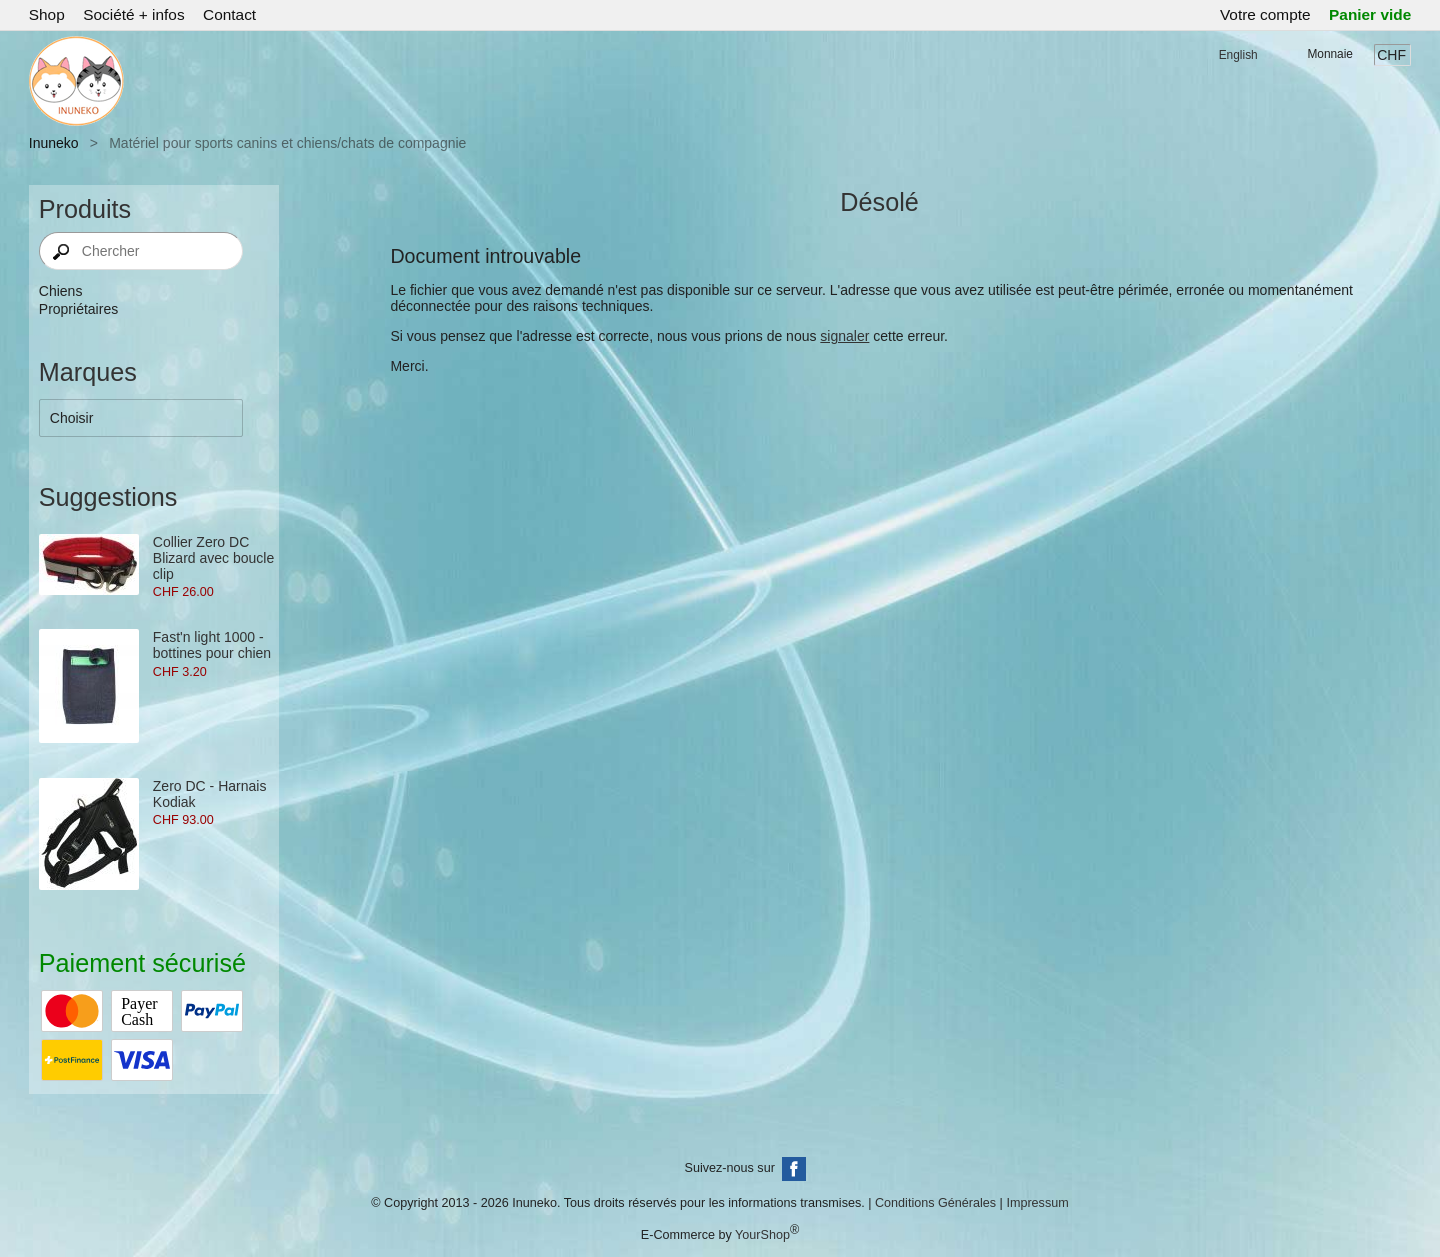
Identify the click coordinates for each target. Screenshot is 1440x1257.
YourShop (762, 1235)
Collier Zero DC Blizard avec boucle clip (213, 558)
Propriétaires (78, 309)
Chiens (61, 291)
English (1238, 55)
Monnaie (1330, 54)
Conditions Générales (935, 1203)
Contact (229, 14)
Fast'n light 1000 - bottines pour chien (212, 645)
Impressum (1037, 1203)
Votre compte (1265, 14)
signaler (844, 336)
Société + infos (133, 14)
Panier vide (1370, 14)
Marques (88, 372)
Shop (47, 14)
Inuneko (54, 143)
